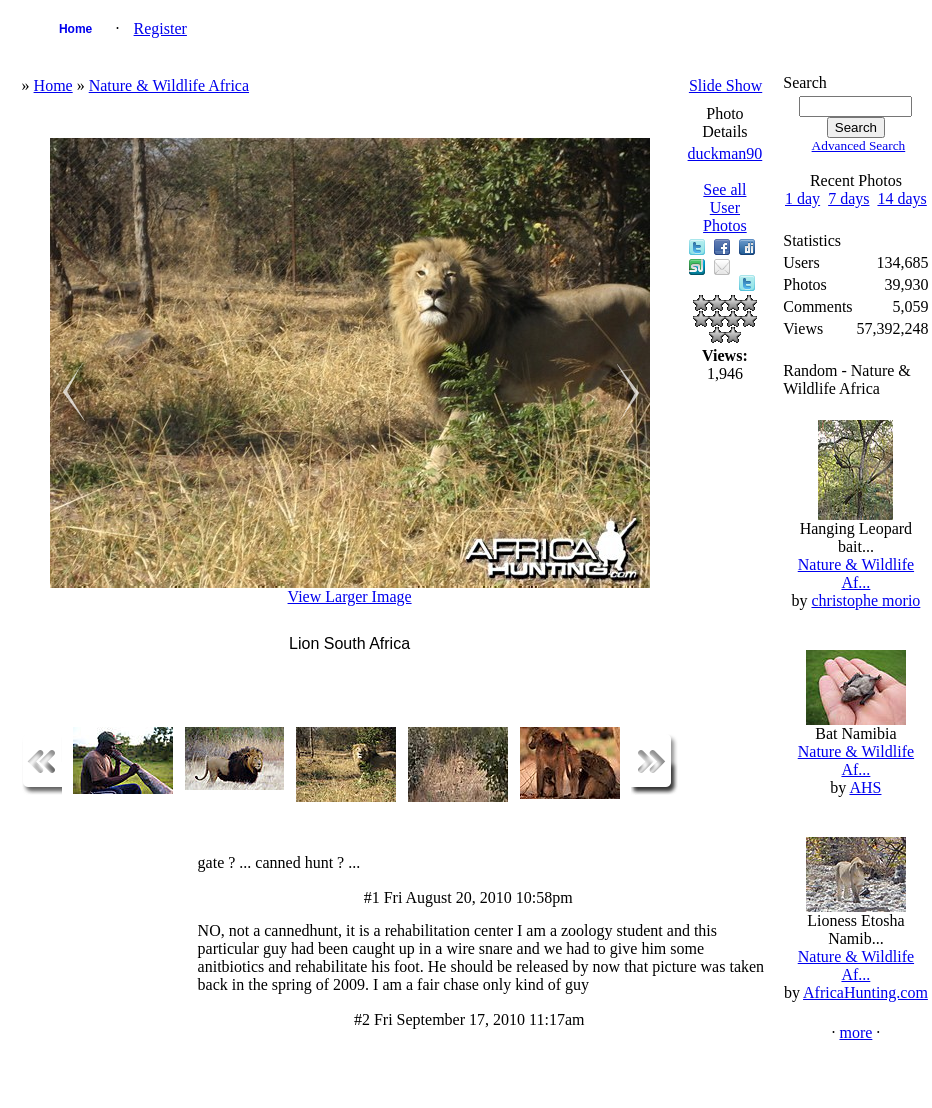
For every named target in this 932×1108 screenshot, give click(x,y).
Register (160, 28)
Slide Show (725, 85)
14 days (901, 198)
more (855, 1032)
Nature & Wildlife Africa (169, 85)
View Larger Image (350, 596)
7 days (848, 198)
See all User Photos (725, 207)
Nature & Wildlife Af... (856, 573)
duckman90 (725, 153)
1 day (802, 198)
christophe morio (865, 600)
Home (75, 29)
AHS (865, 787)
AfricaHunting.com (865, 992)
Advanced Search (859, 145)
